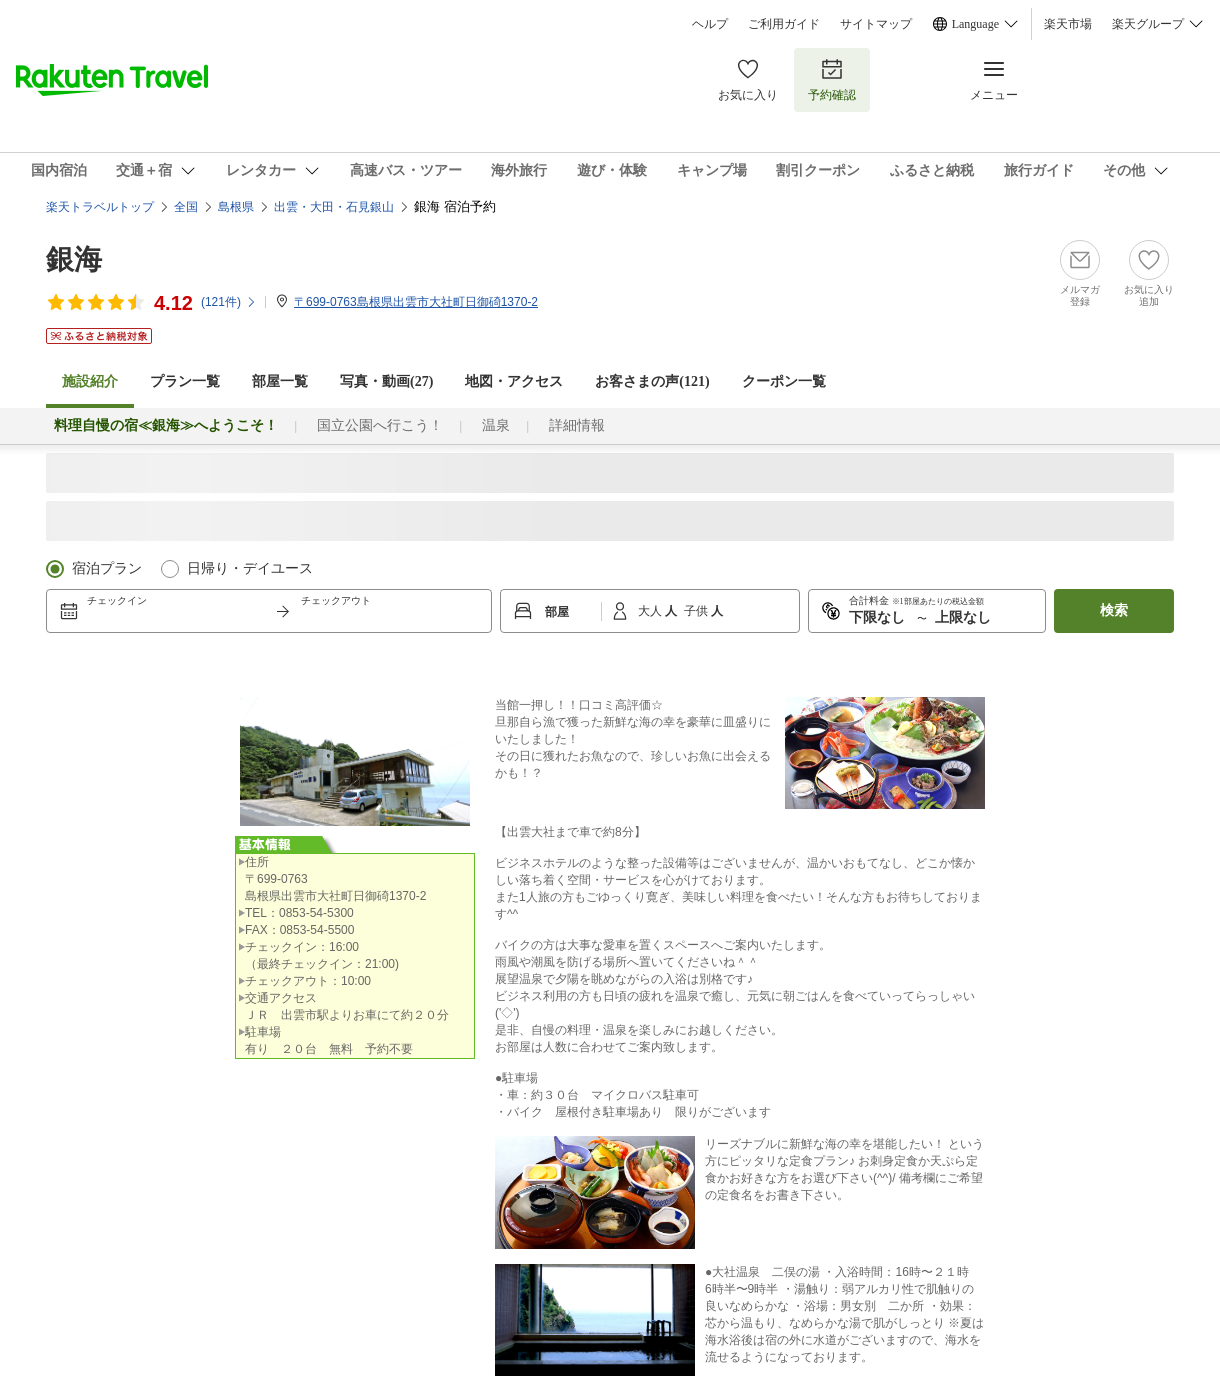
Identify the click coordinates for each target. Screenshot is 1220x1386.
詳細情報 (577, 425)
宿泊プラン (107, 568)
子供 (697, 611)
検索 (1114, 610)
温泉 (496, 425)
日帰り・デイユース (250, 568)
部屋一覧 (280, 381)
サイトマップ (876, 24)
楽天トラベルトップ (100, 207)
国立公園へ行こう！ (380, 425)
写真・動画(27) (386, 381)
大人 (651, 611)
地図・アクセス (514, 381)
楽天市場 (1068, 24)
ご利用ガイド (784, 24)
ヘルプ (710, 24)
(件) (229, 302)
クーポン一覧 (784, 381)
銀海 (74, 259)
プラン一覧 (185, 381)
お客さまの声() (652, 381)
